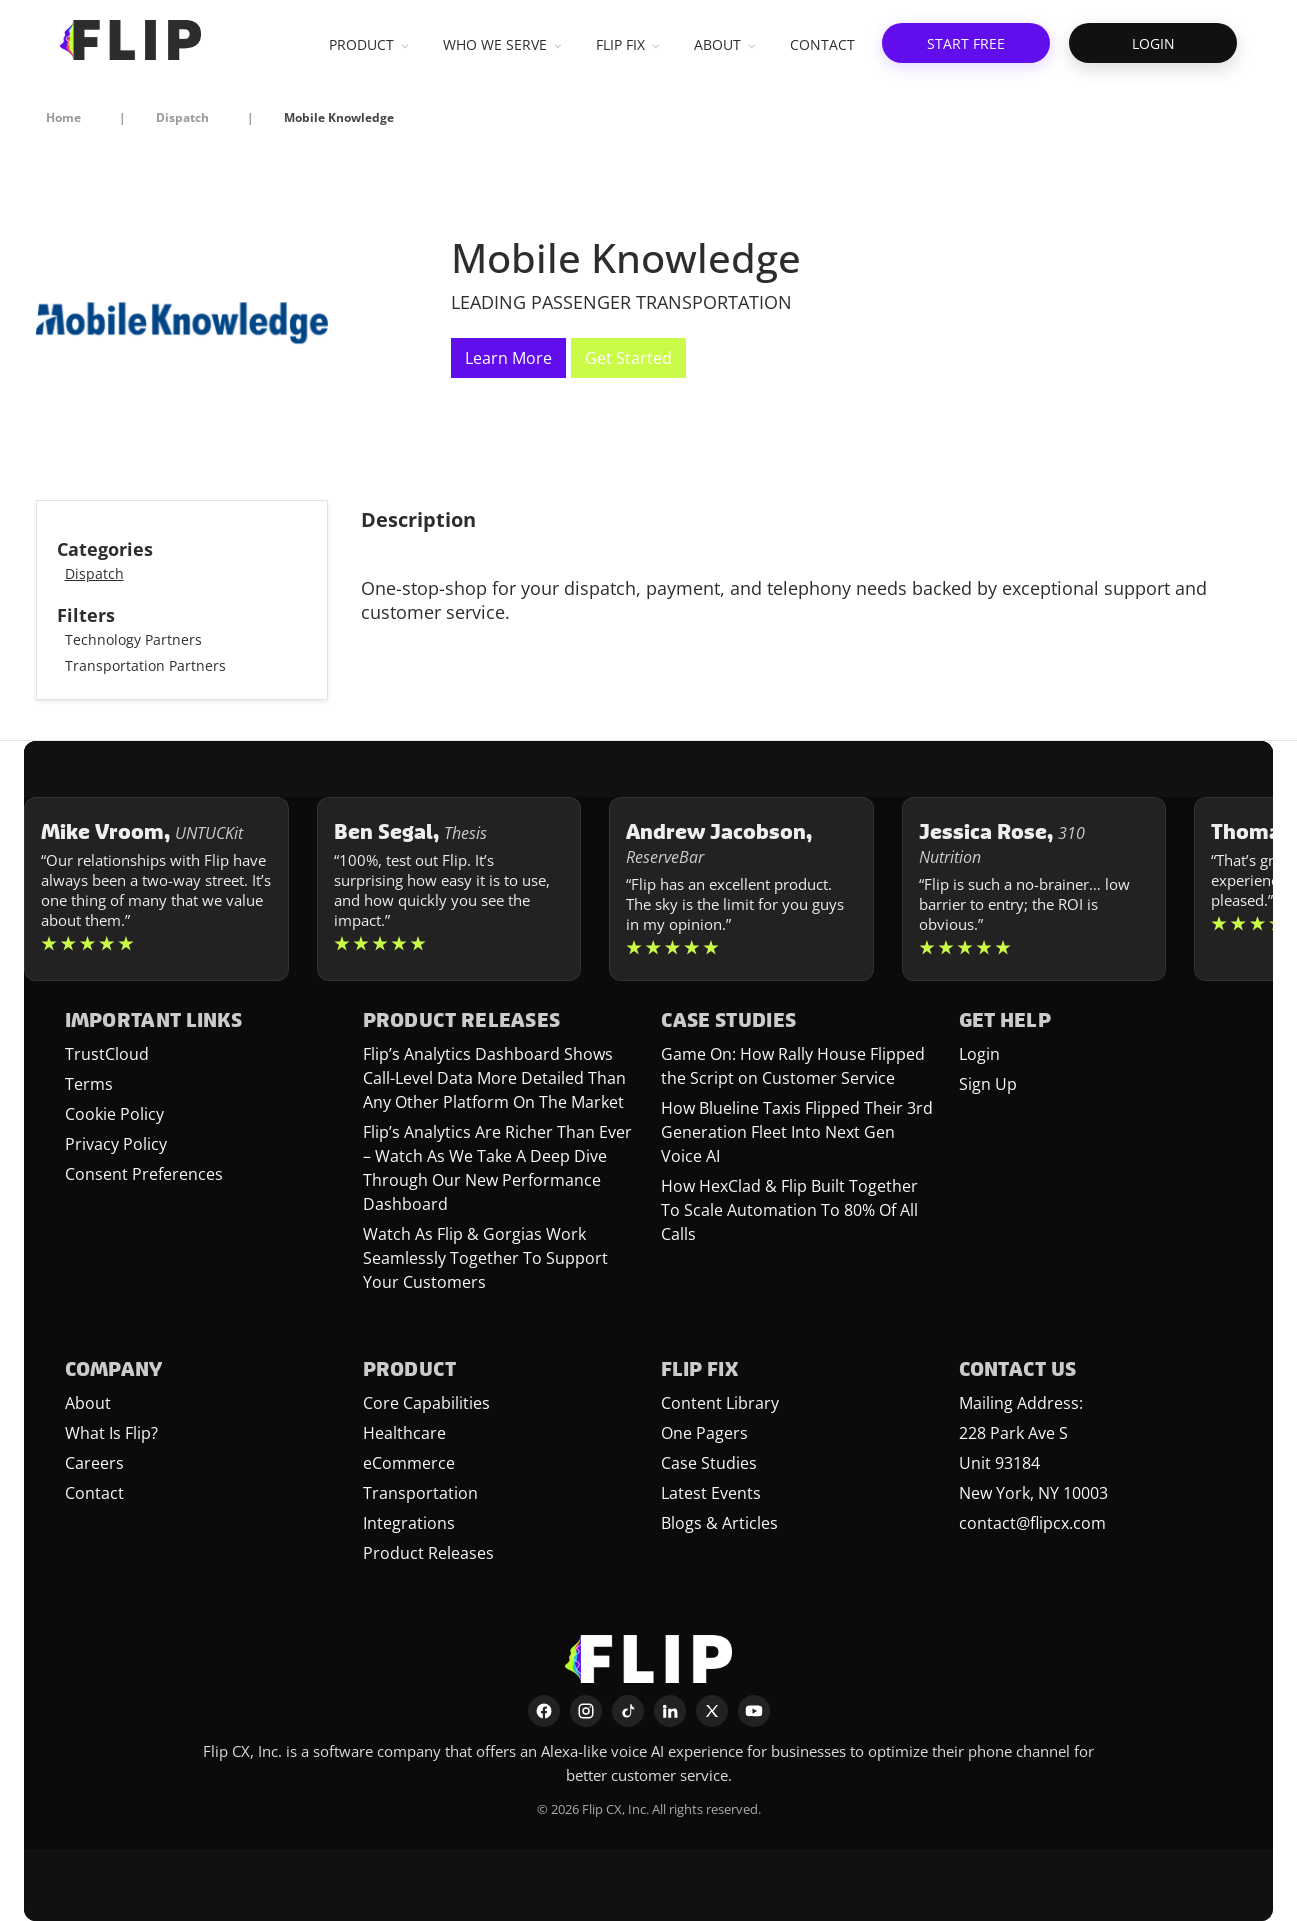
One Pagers (704, 1433)
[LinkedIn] (670, 1711)
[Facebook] (544, 1711)
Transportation (420, 1493)
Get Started (628, 358)
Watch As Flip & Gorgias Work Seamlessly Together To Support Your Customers (485, 1258)
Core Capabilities (426, 1403)
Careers (94, 1463)
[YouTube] (754, 1711)
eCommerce (409, 1463)
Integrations (409, 1523)
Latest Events (711, 1493)
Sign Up (988, 1084)
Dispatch (94, 573)
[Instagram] (586, 1711)
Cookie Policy (114, 1114)
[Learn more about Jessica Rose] (1034, 889)
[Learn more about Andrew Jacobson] (741, 889)
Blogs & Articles (719, 1523)
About (88, 1403)
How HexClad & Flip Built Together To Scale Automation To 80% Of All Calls (789, 1210)
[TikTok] (628, 1711)
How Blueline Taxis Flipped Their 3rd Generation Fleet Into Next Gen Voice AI (797, 1132)
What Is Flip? (111, 1433)
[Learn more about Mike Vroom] (156, 889)
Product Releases (428, 1553)
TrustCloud (107, 1054)
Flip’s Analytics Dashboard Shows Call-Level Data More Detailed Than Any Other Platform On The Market (494, 1078)
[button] (966, 43)
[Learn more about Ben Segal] (449, 889)
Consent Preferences (144, 1174)
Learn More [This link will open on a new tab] (508, 358)
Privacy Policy (116, 1144)
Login (979, 1054)
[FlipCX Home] (130, 40)
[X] (712, 1711)
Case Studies (709, 1463)
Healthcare (404, 1433)
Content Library (720, 1403)
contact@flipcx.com (1032, 1523)
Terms (89, 1084)
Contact (94, 1493)
